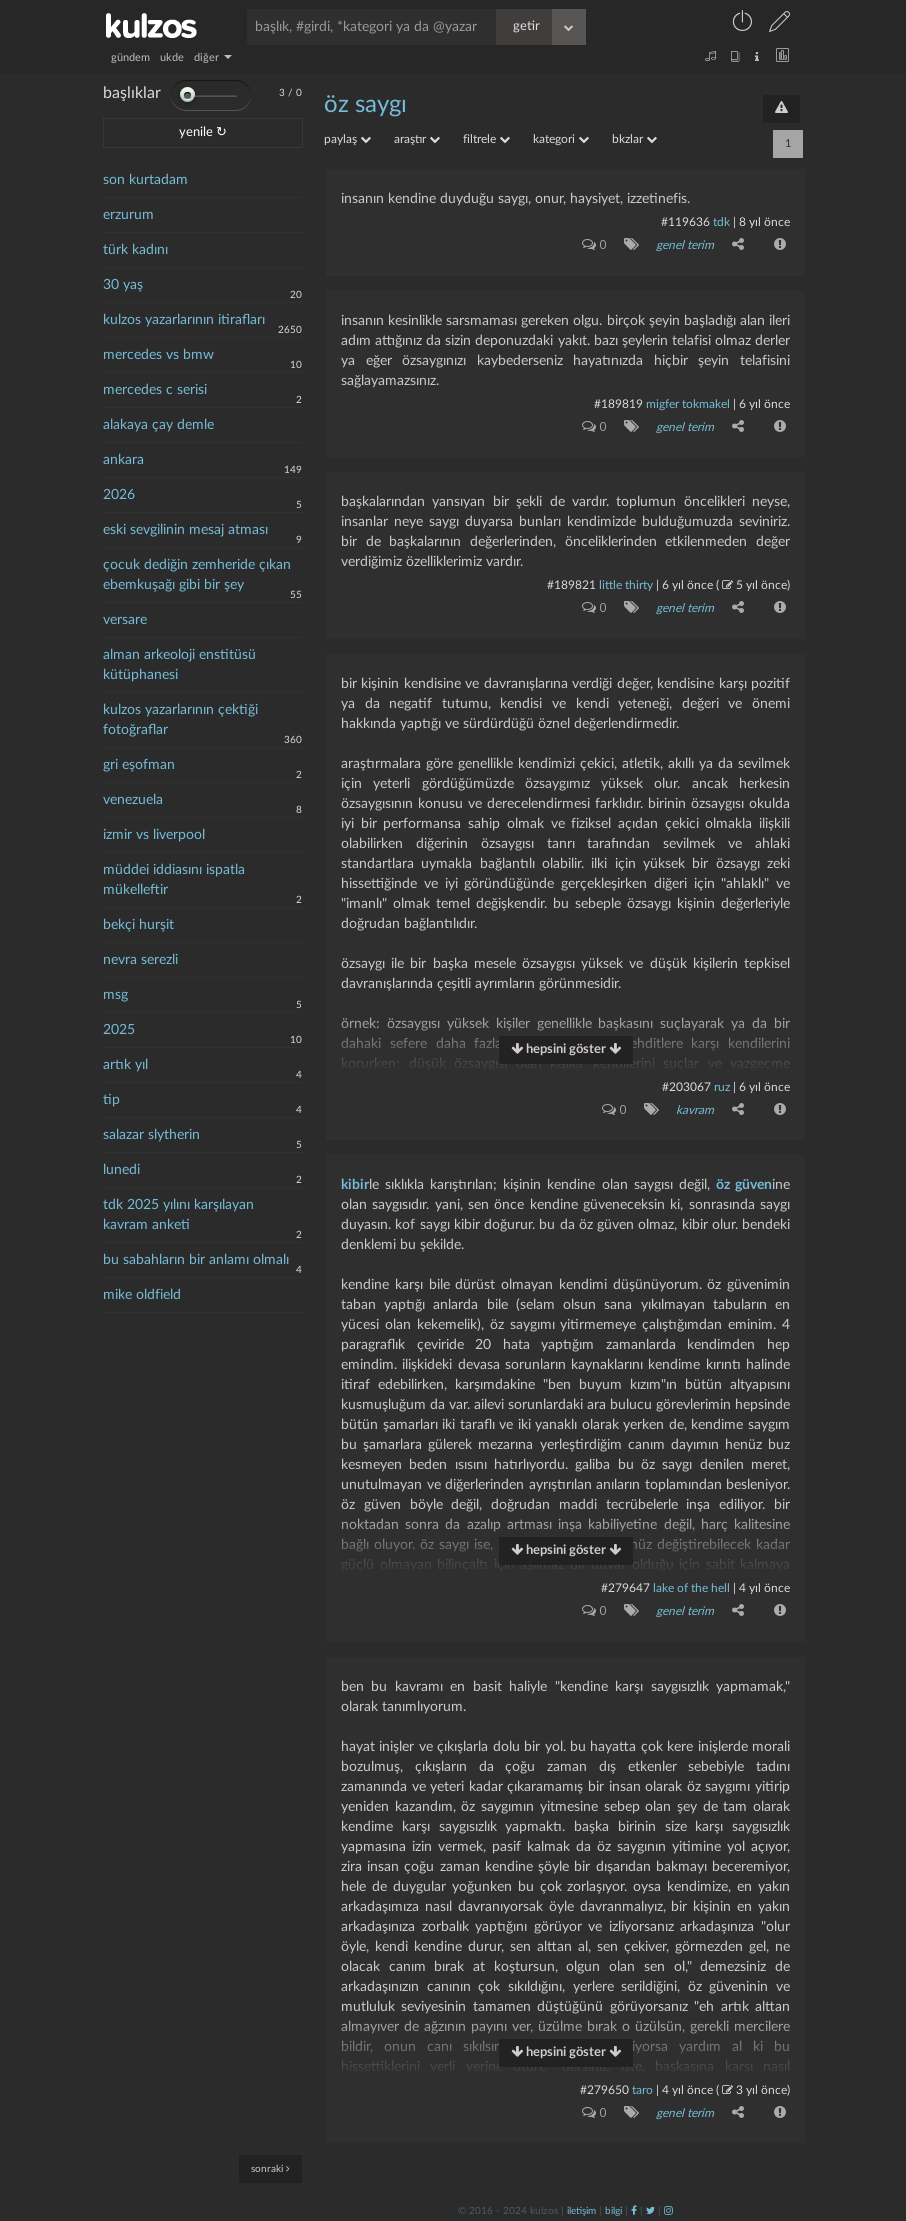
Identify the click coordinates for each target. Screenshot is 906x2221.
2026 (119, 495)
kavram (695, 1108)
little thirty (626, 584)
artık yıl (125, 1065)
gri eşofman (139, 765)
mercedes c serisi (155, 390)
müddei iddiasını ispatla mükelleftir (174, 880)
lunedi (121, 1170)
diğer (213, 57)
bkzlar (634, 139)
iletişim (581, 2208)
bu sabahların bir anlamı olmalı (196, 1260)
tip (111, 1100)
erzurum (128, 215)
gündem (130, 57)
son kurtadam (145, 180)
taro (642, 2087)
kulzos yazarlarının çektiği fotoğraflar (180, 720)
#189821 (571, 584)
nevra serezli (140, 960)
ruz (722, 1085)
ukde (172, 57)
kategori (561, 139)
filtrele (486, 139)
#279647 (625, 1586)
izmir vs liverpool (154, 835)
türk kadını (135, 250)
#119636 (685, 222)
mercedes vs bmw (158, 355)
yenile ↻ (203, 132)
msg (115, 995)
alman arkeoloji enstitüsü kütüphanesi (179, 665)
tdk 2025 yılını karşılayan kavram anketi (178, 1215)
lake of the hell (691, 1586)
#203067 (686, 1085)
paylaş (347, 139)
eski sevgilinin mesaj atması (185, 530)
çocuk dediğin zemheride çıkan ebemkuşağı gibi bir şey (197, 575)
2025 (119, 1030)
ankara (123, 460)
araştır (417, 139)
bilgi (613, 2208)
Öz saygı (365, 105)
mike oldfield (142, 1295)
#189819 (618, 403)
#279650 (604, 2087)
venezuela (133, 800)
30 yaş (123, 285)
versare (125, 620)
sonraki (270, 2168)
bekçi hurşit (138, 925)
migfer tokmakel (688, 403)
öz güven (744, 1183)
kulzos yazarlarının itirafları (184, 320)
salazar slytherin (151, 1135)
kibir (355, 1183)
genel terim (685, 245)
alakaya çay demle (158, 425)
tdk (721, 222)
